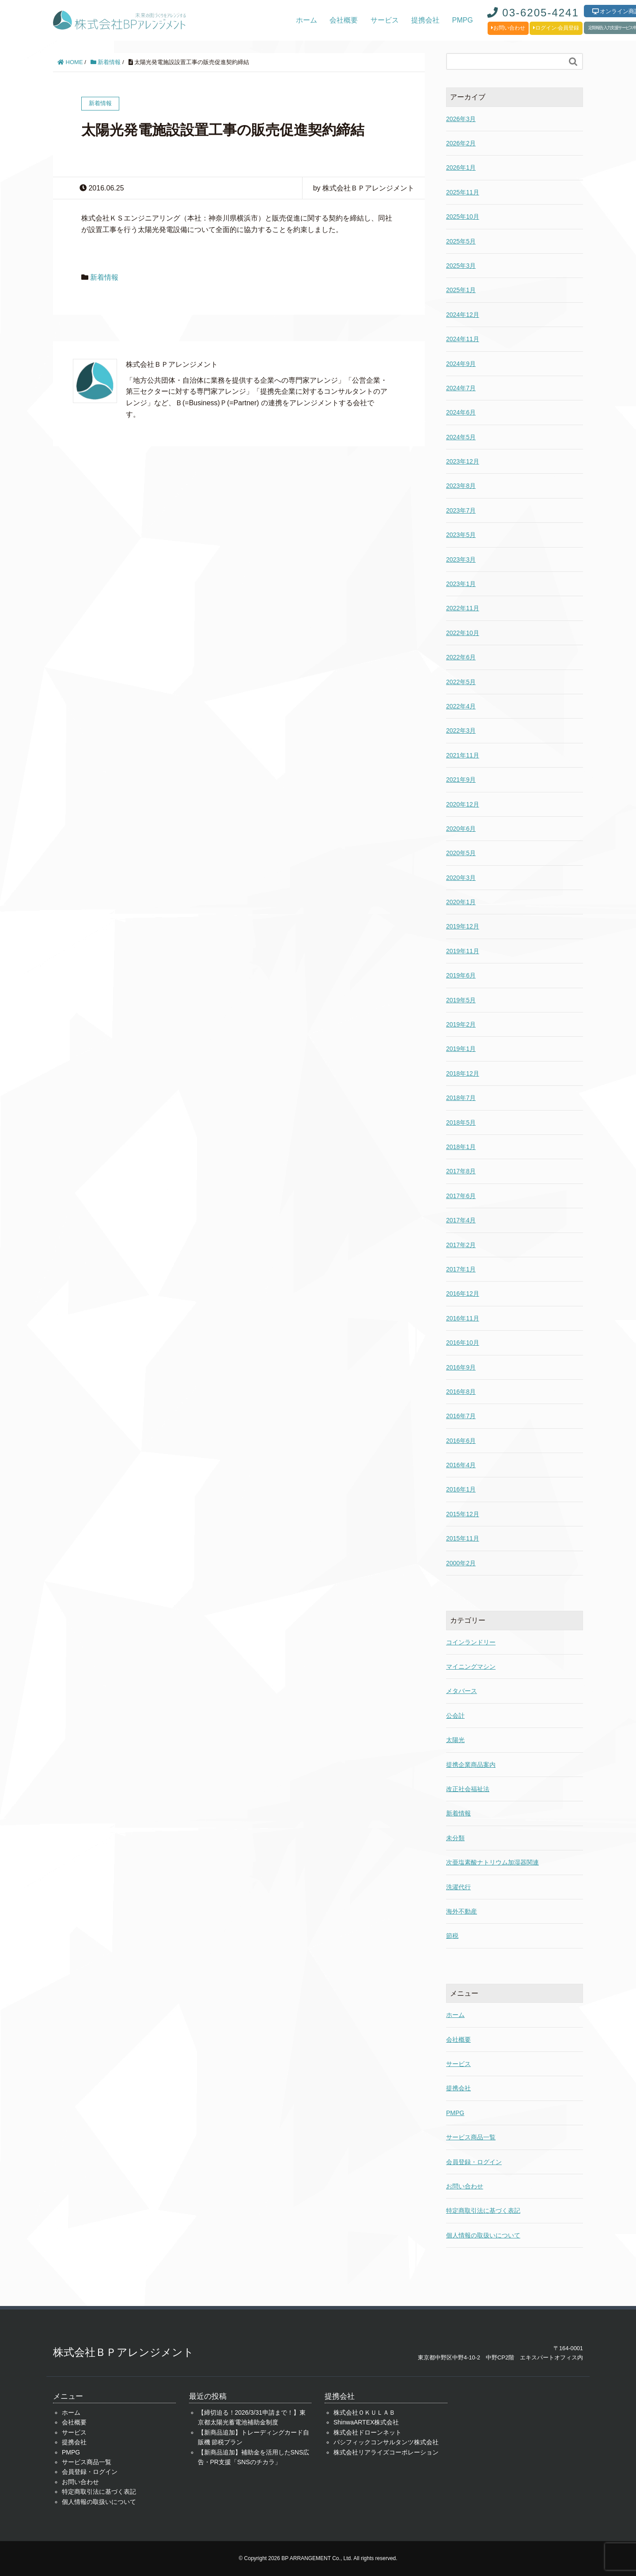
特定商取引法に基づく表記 (483, 2210)
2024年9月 (461, 363)
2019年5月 (461, 1000)
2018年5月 (461, 1122)
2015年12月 (462, 1514)
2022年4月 (461, 706)
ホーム (306, 20)
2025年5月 (461, 241)
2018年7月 (461, 1097)
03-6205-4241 (533, 13)
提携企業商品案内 (471, 1764)
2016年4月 (461, 1465)
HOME (70, 62)
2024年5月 (461, 437)
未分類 (455, 1838)
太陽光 (455, 1739)
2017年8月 (461, 1171)
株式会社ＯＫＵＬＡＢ (364, 2412)
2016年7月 (461, 1415)
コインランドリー (471, 1642)
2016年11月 (462, 1318)
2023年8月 (461, 485)
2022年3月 (461, 730)
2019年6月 (461, 975)
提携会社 (425, 20)
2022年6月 (461, 657)
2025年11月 (462, 192)
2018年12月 (462, 1073)
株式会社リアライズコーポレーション (386, 2452)
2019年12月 (462, 926)
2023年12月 (462, 461)
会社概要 (343, 20)
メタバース (461, 1690)
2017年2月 (461, 1244)
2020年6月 (461, 828)
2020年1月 (461, 902)
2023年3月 (461, 559)
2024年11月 (462, 338)
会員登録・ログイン (474, 2161)
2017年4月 (461, 1220)
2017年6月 (461, 1195)
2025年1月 (461, 289)
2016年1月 (461, 1489)
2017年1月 (461, 1269)
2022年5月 (461, 681)
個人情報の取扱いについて (483, 2235)
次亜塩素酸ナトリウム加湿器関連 (492, 1862)
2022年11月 (462, 608)
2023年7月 (461, 510)
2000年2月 (461, 1563)
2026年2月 (461, 143)
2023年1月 (461, 583)
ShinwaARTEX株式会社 (366, 2422)
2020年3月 (461, 877)
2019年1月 (461, 1048)
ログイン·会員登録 (556, 28)
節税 (452, 1935)
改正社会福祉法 (467, 1788)
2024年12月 (462, 314)
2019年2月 (461, 1024)
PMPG (462, 20)
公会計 (455, 1715)
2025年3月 (461, 265)
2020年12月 (462, 804)
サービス (385, 20)
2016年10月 (462, 1342)
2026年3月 (461, 118)
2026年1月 (461, 167)
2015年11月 (462, 1538)
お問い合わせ (508, 28)
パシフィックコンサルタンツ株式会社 (386, 2442)
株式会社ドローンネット (367, 2432)
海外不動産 (461, 1911)
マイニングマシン (471, 1666)
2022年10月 (462, 632)
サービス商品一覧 (471, 2137)
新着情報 (106, 62)
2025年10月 (462, 216)
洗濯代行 (458, 1887)
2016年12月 (462, 1293)
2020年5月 (461, 852)
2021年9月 (461, 779)
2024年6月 (461, 412)
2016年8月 (461, 1391)
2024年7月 (461, 388)
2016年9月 (461, 1367)
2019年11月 (462, 951)
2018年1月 (461, 1146)
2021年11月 (462, 755)
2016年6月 (461, 1440)
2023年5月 (461, 534)
